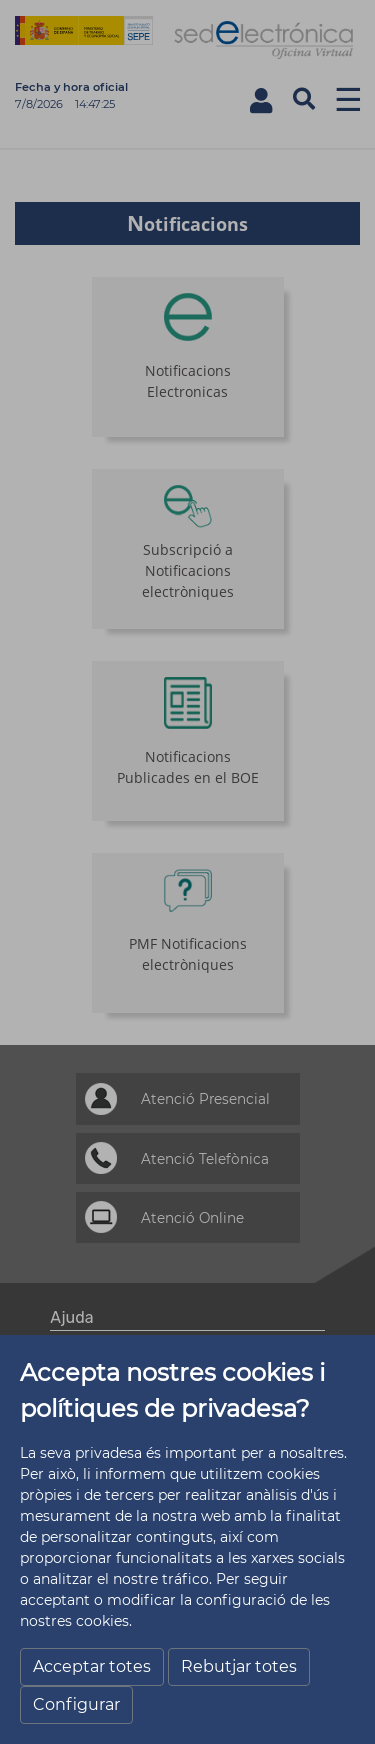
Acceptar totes (92, 1666)
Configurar (76, 1704)
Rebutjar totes (239, 1666)
